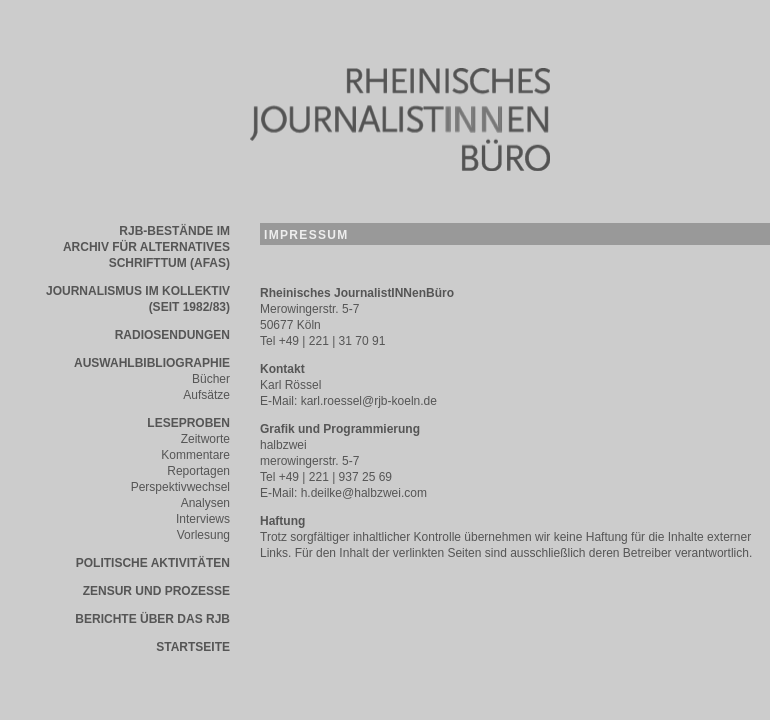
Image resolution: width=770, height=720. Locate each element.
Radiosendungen (172, 335)
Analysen (205, 503)
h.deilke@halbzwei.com (364, 493)
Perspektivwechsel (180, 487)
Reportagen (198, 471)
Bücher (211, 379)
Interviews (203, 519)
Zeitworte (205, 439)
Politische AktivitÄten (153, 563)
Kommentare (195, 455)
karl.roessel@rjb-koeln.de (369, 401)
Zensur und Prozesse (156, 591)
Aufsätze (206, 395)
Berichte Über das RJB (152, 619)
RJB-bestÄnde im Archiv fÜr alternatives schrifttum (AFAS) (146, 247)
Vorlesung (203, 535)
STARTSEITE (193, 647)
